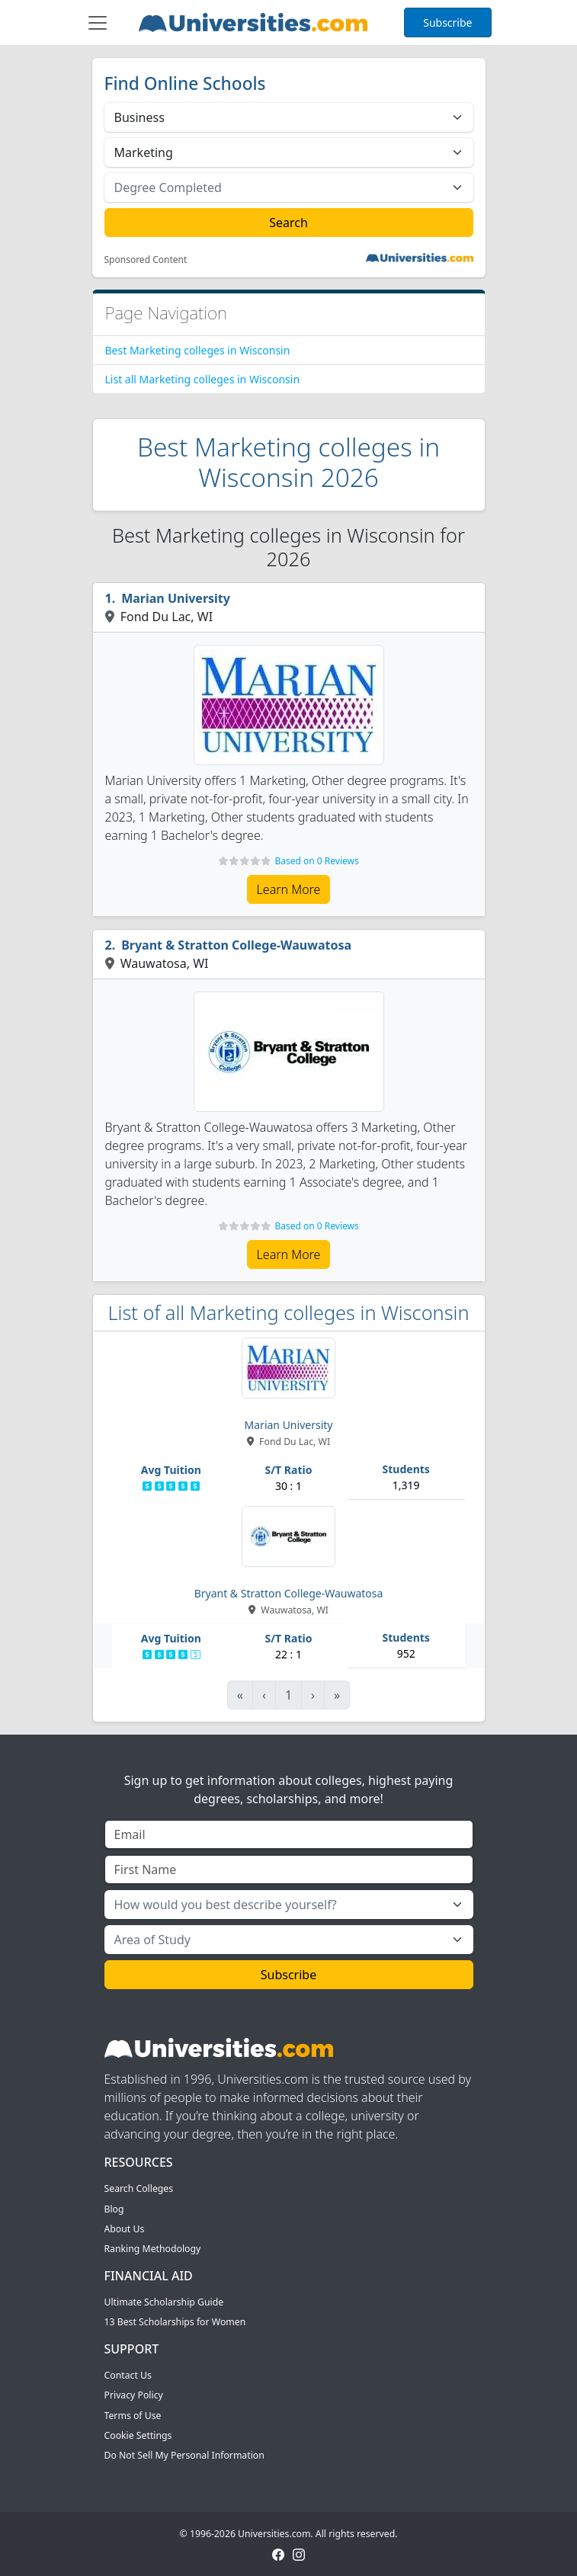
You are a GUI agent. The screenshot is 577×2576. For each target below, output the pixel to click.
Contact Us (128, 2375)
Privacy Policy (133, 2395)
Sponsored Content (146, 260)
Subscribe (447, 22)
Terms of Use (133, 2415)
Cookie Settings (138, 2435)
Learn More (289, 889)
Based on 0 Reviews (316, 860)
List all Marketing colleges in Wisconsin (202, 379)
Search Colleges (139, 2188)
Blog (114, 2209)
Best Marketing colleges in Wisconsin (197, 350)
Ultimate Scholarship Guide (164, 2302)
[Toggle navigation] (97, 22)
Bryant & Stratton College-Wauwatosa (236, 945)
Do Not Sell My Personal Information (184, 2455)
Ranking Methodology (152, 2248)
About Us (124, 2228)
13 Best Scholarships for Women (175, 2321)
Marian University (175, 598)
